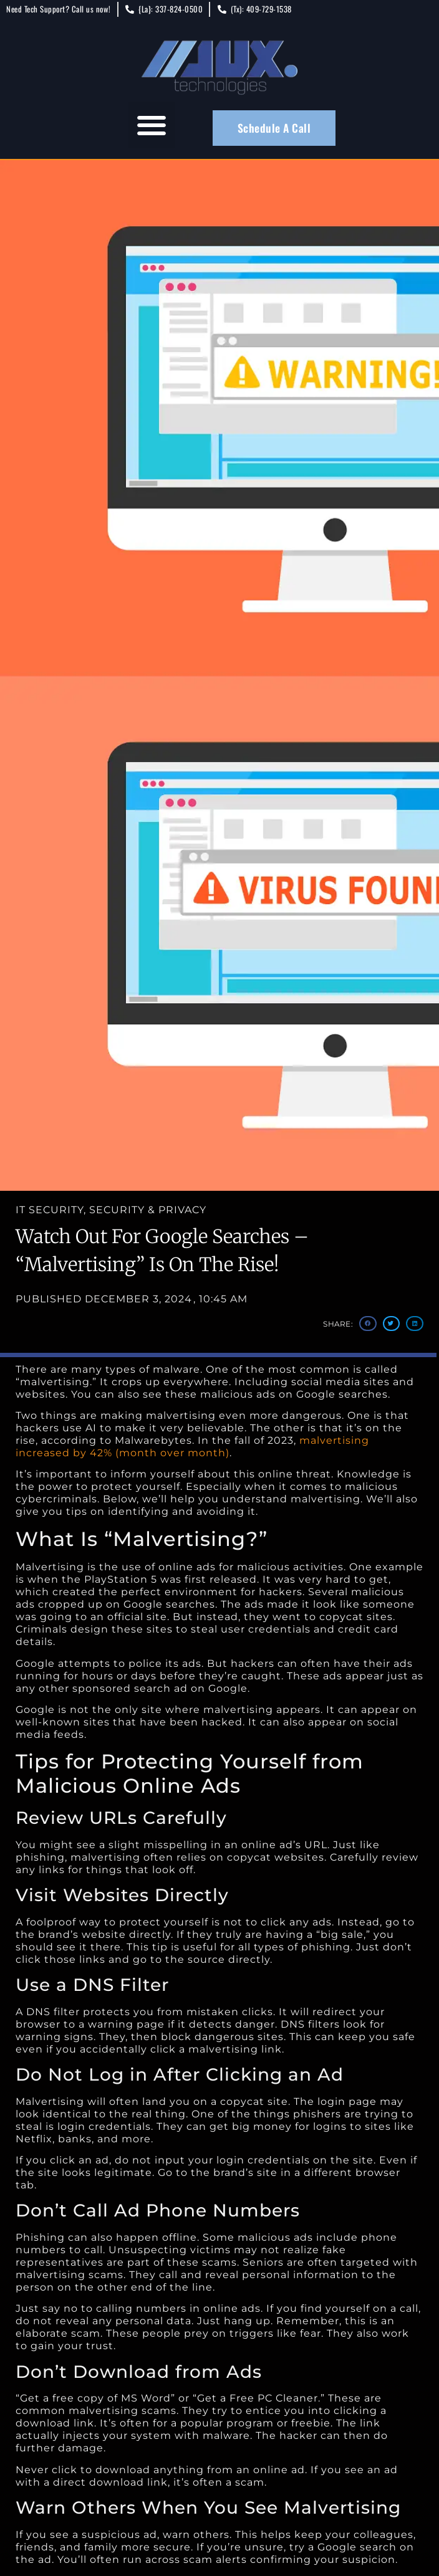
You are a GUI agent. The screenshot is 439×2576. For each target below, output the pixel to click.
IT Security (50, 1210)
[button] (151, 125)
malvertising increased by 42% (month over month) (192, 1446)
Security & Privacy (147, 1210)
